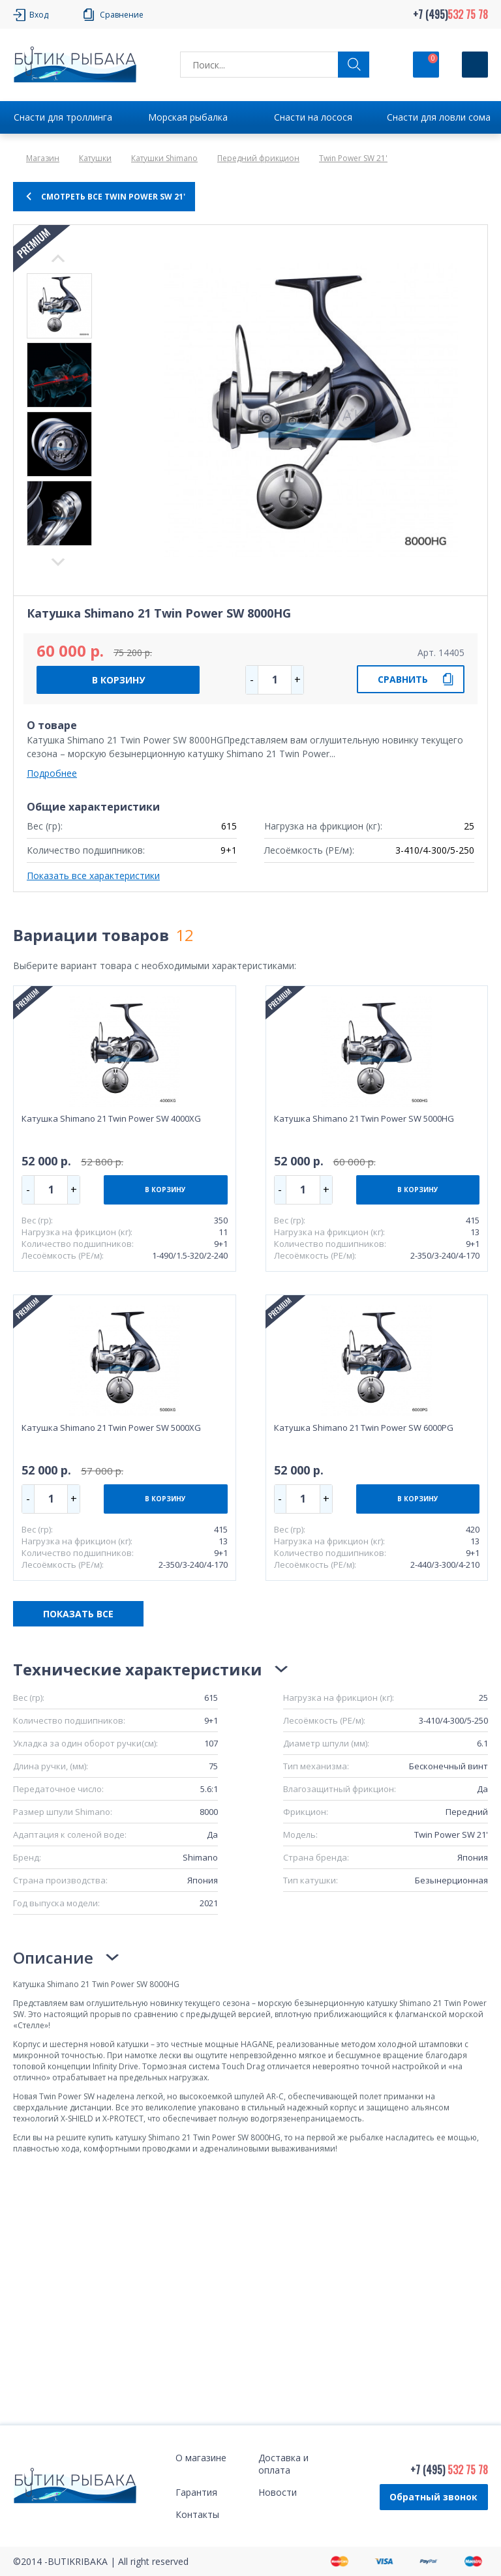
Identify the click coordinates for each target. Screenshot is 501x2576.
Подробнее (52, 773)
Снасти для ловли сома (439, 117)
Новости (277, 2492)
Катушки (95, 158)
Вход (38, 14)
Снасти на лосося (313, 117)
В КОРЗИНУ (118, 680)
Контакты (197, 2514)
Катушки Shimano (164, 158)
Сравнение (122, 14)
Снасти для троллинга (63, 117)
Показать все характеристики (93, 875)
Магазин (42, 158)
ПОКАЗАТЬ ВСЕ (78, 1614)
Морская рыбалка (188, 117)
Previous (58, 562)
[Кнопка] (475, 65)
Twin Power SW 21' (353, 158)
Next (58, 258)
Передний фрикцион (258, 158)
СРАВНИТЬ (403, 679)
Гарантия (196, 2492)
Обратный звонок (433, 2497)
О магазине (200, 2457)
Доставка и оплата (283, 2463)
